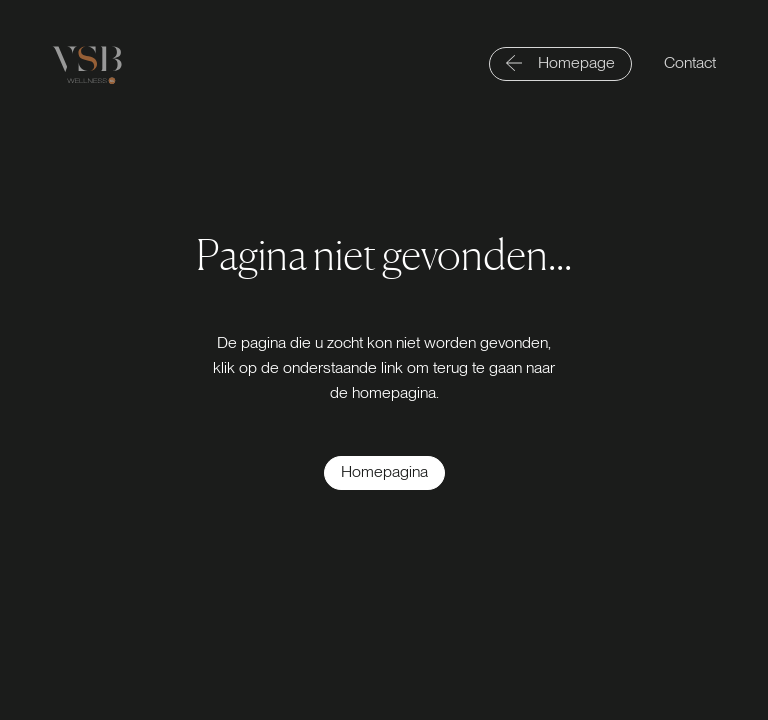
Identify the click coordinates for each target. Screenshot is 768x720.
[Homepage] (560, 64)
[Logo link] (87, 65)
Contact (690, 62)
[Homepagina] (384, 473)
